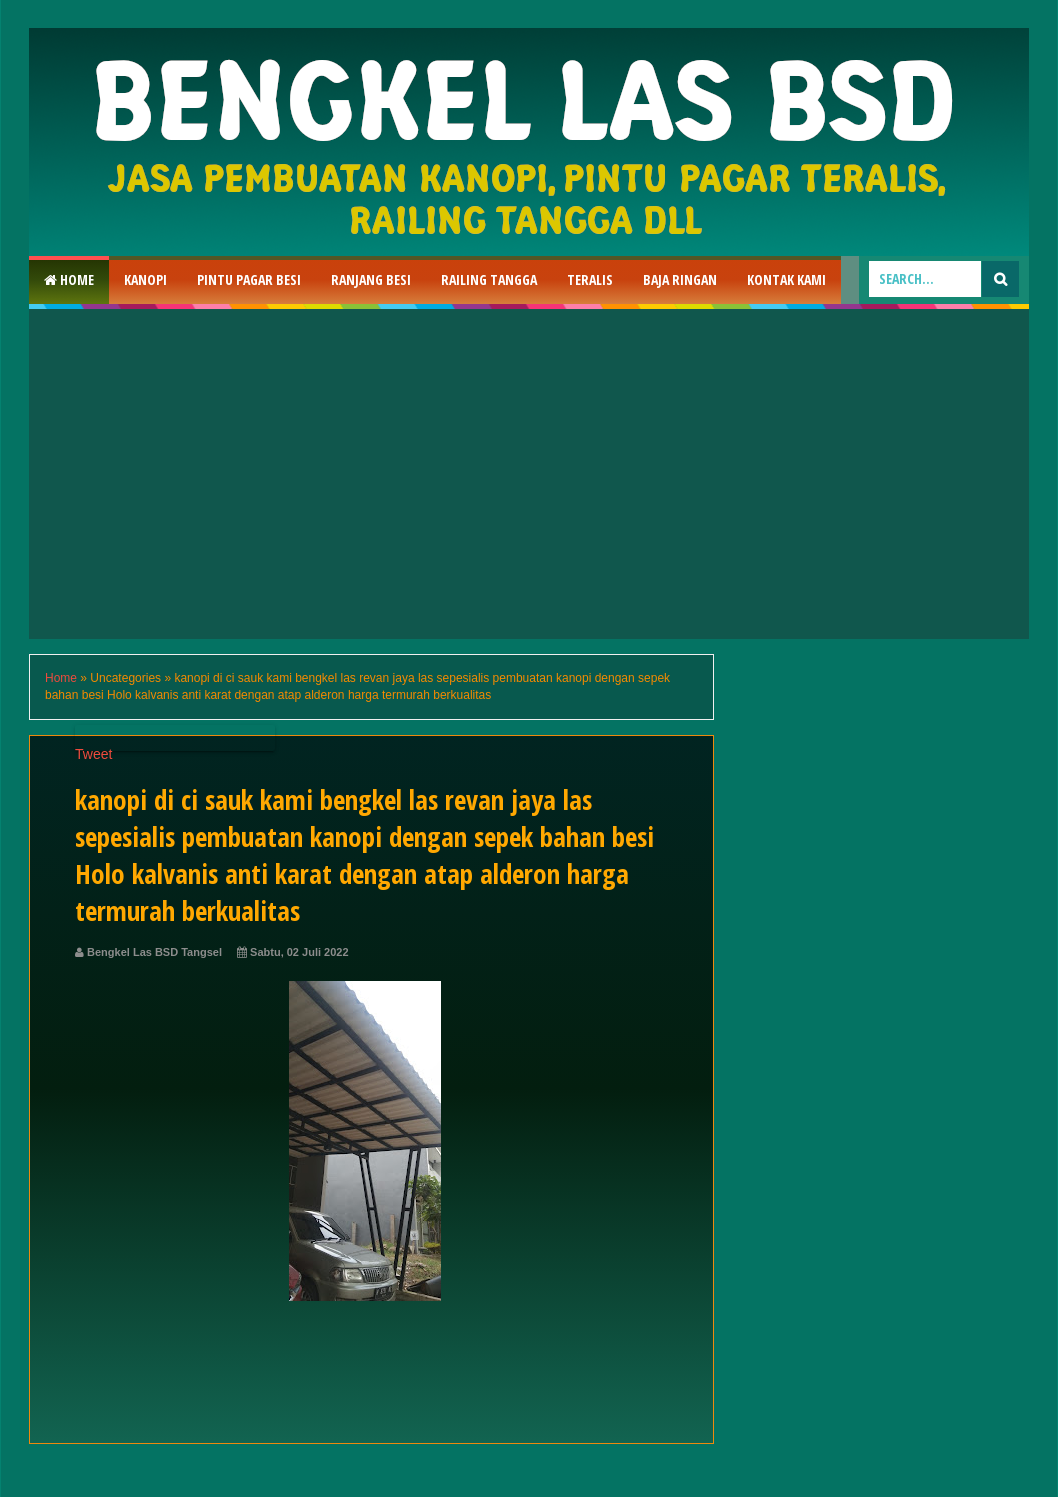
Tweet (93, 754)
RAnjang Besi (371, 279)
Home (69, 279)
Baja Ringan (680, 279)
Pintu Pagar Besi (249, 279)
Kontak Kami (786, 279)
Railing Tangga (489, 279)
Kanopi (145, 279)
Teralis (590, 279)
